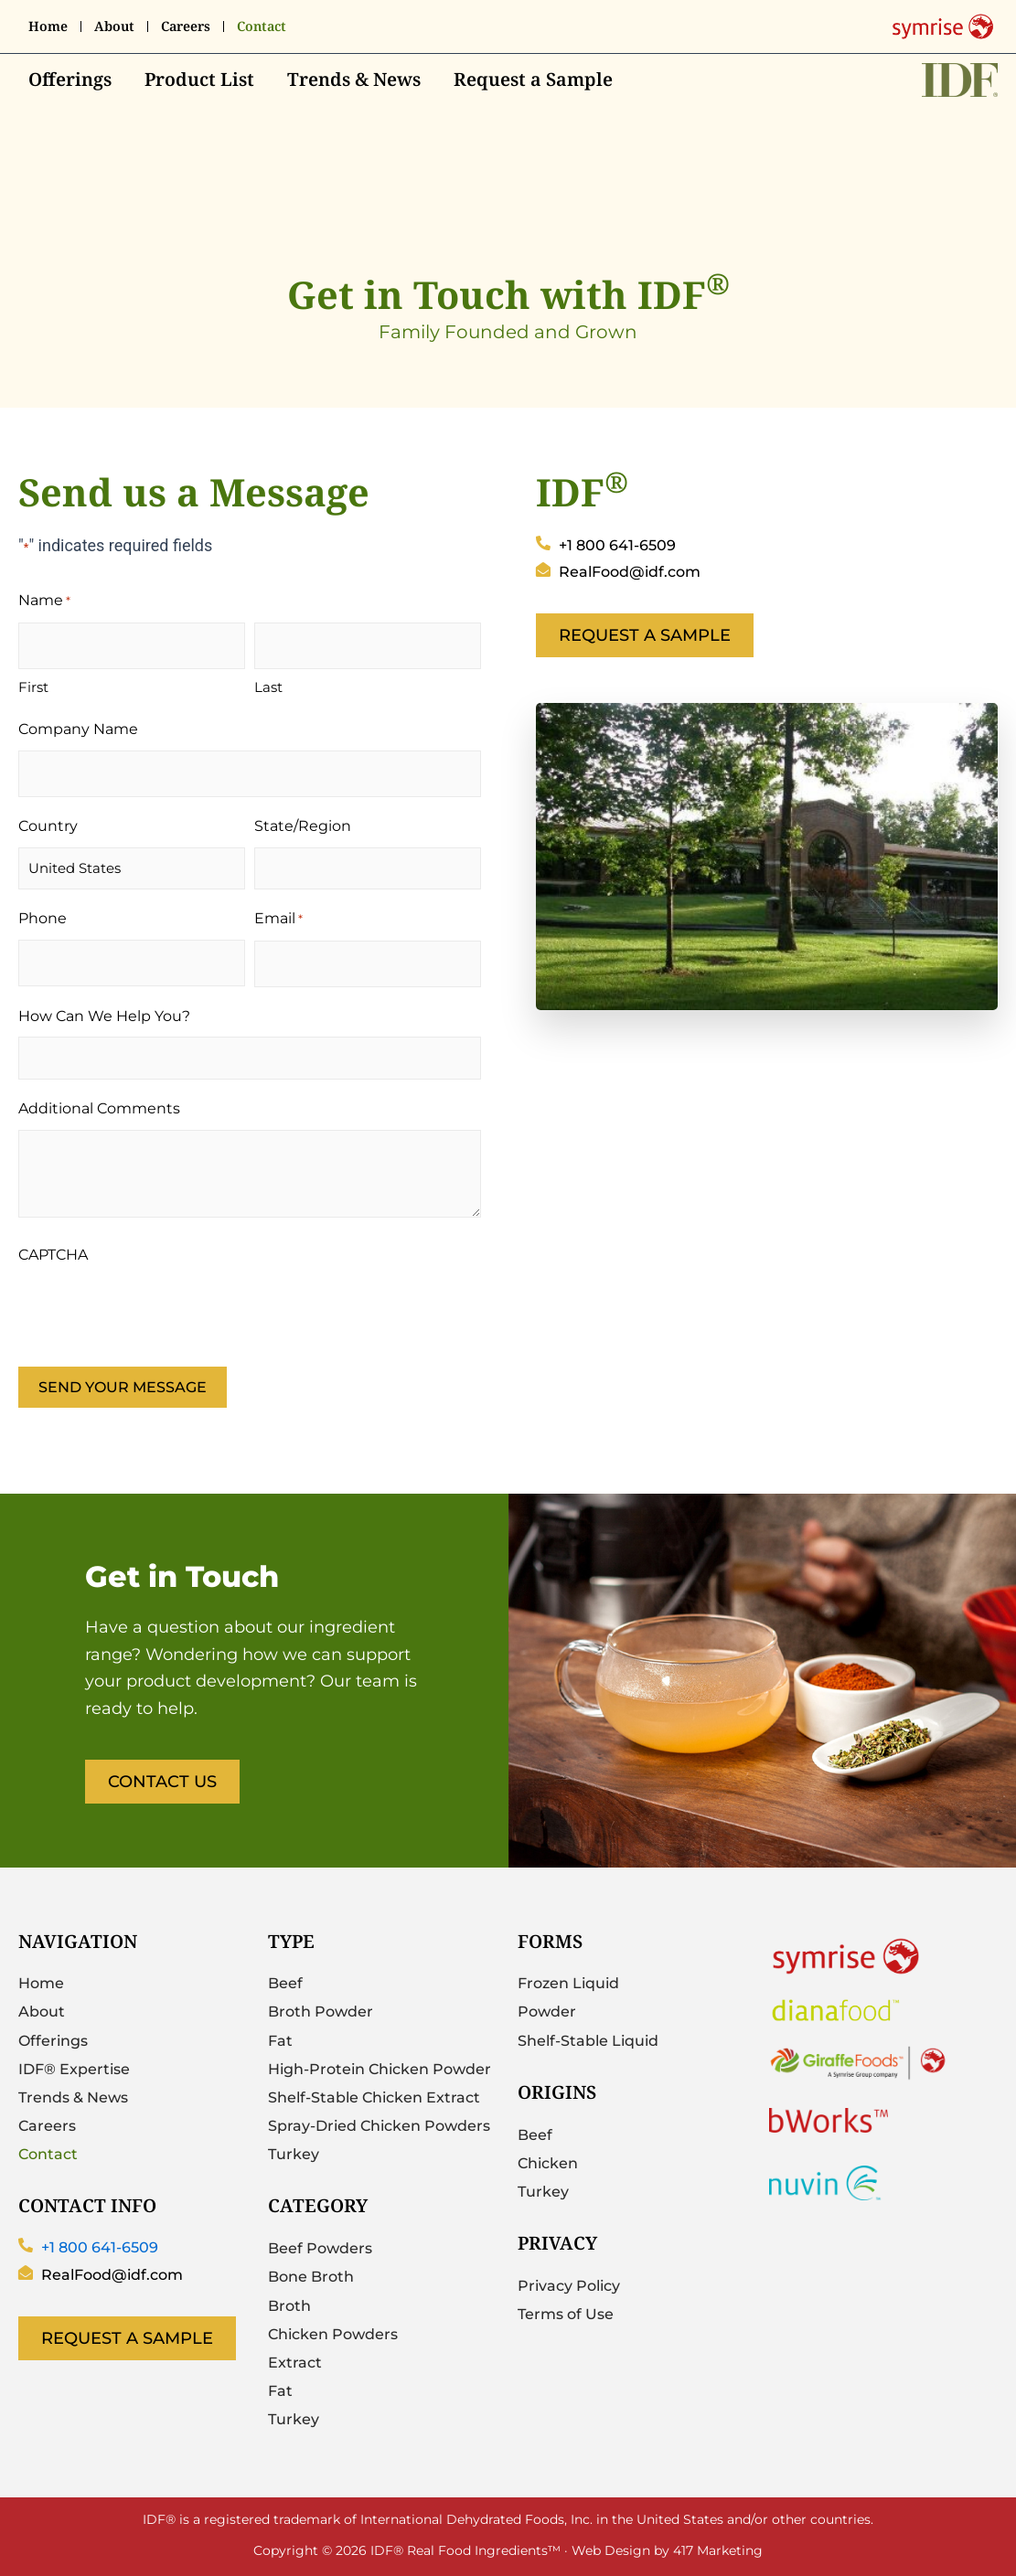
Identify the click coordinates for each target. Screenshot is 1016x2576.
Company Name (78, 729)
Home (48, 26)
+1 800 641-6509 (99, 2247)
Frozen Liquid (568, 1984)
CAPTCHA (53, 1254)
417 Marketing (718, 2549)
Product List (199, 79)
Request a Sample (533, 79)
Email (278, 919)
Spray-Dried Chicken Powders (379, 2125)
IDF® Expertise (74, 2069)
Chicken (548, 2163)
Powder (547, 2012)
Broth (289, 2306)
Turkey (293, 2154)
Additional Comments (99, 1108)
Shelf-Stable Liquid (588, 2040)
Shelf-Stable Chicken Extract (374, 2097)
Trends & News (354, 79)
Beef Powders (320, 2248)
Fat (280, 2040)
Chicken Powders (333, 2334)
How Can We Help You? (104, 1016)
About (114, 26)
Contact (261, 26)
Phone (42, 918)
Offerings (70, 79)
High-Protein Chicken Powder (379, 2069)
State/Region (302, 826)
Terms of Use (566, 2314)
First (33, 687)
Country (48, 826)
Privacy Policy (569, 2285)
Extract (295, 2362)
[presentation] (157, 1311)
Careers (185, 26)
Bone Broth (311, 2277)
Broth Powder (320, 2012)
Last (268, 687)
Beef (285, 1984)
